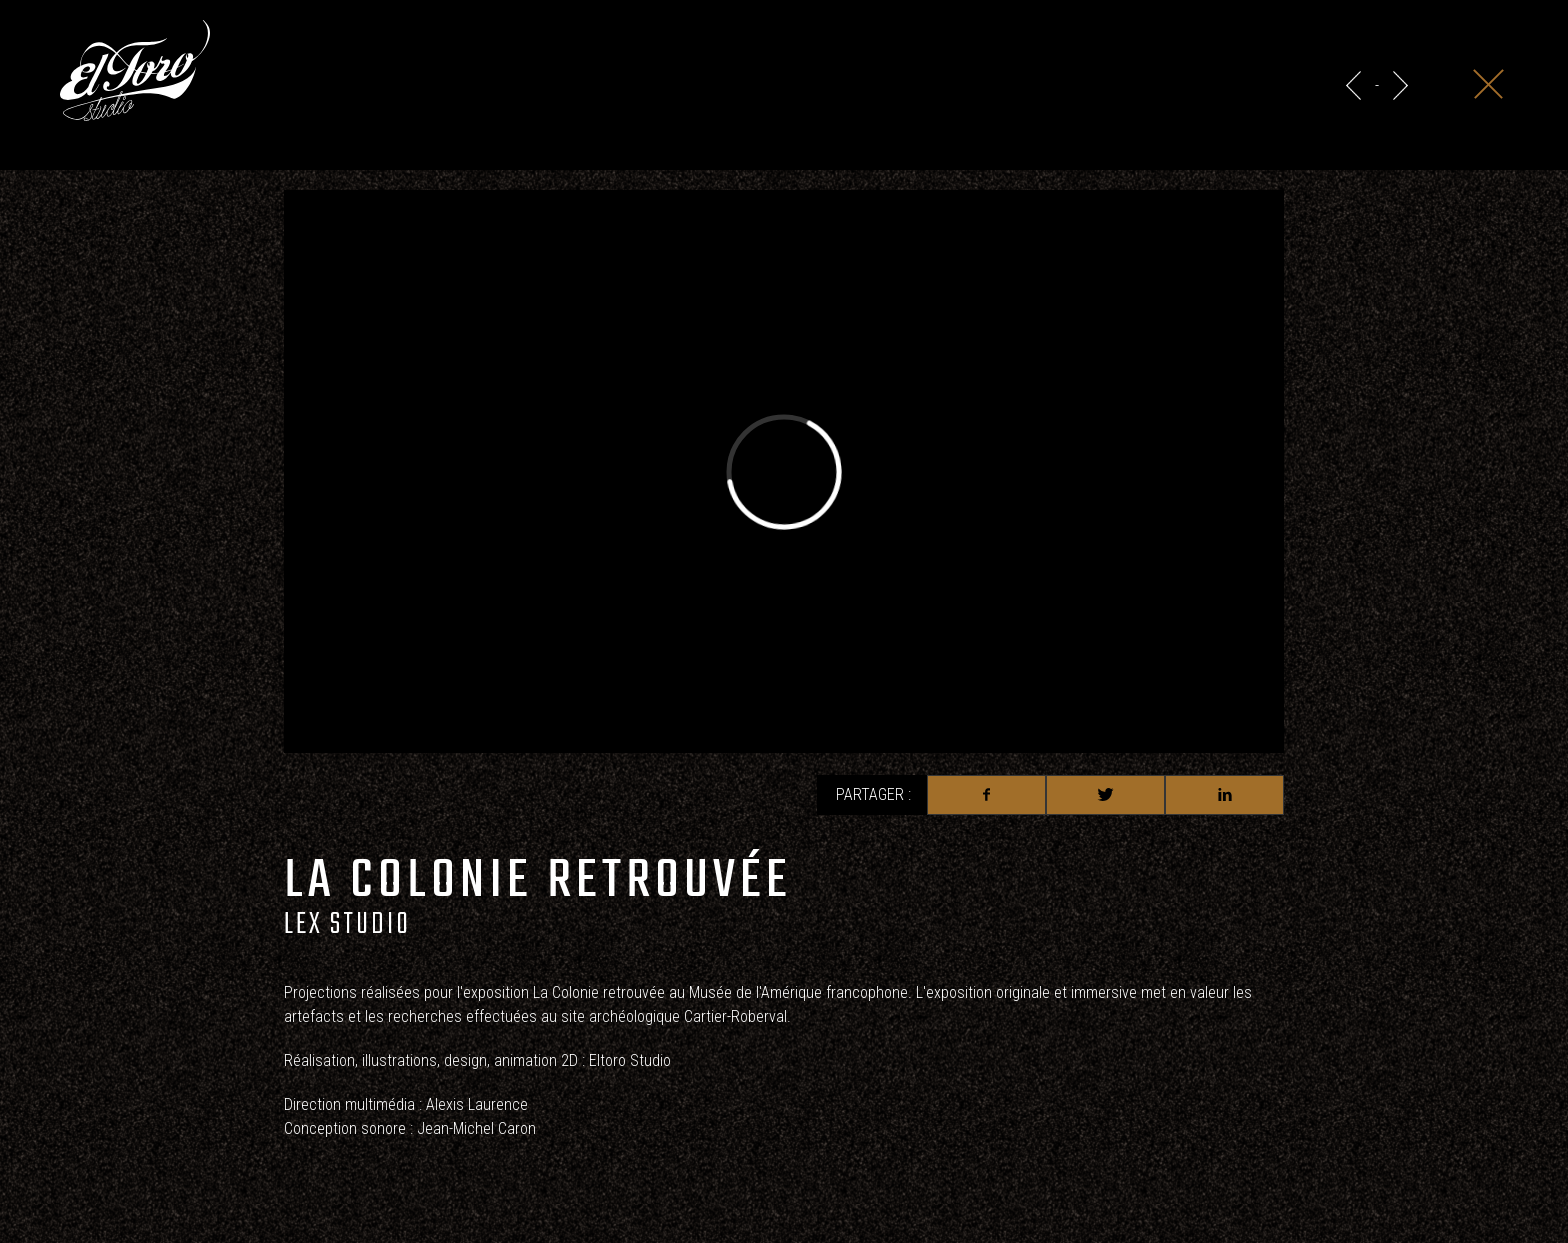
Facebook (986, 795)
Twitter (1105, 795)
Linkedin (1224, 795)
